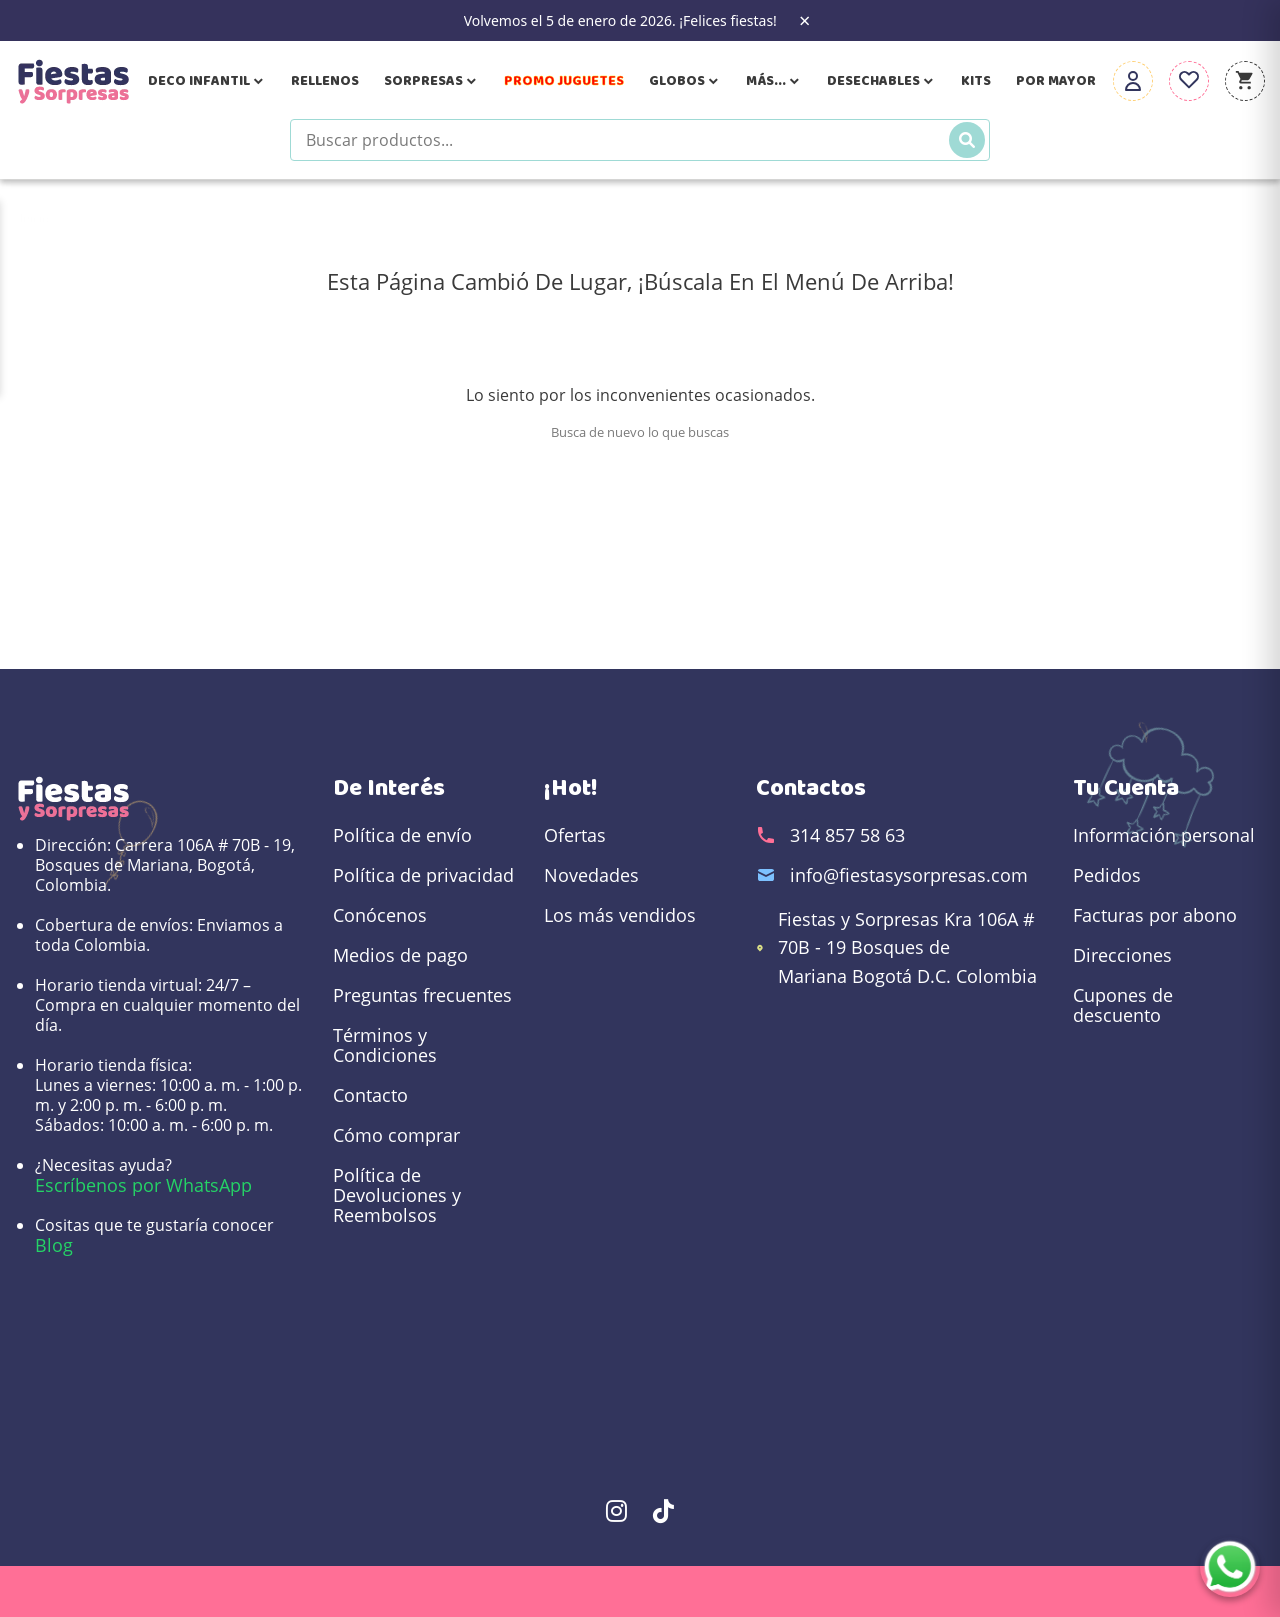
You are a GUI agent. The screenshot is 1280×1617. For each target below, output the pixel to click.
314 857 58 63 (847, 835)
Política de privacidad (423, 875)
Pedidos (1107, 875)
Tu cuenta (1126, 788)
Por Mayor (1056, 81)
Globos (685, 81)
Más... (774, 81)
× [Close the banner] (804, 21)
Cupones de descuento (1123, 1005)
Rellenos (325, 81)
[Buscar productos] (640, 140)
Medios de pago (400, 955)
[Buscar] (967, 140)
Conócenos (380, 915)
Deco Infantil (207, 81)
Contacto (370, 1095)
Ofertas (575, 835)
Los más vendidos (620, 915)
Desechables (881, 81)
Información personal (1164, 835)
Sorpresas (431, 81)
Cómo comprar (396, 1135)
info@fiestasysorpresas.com (909, 875)
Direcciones (1122, 955)
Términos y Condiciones (385, 1045)
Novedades (591, 875)
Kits (976, 81)
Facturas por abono (1155, 915)
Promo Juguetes (564, 81)
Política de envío (402, 835)
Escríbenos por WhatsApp (143, 1185)
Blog (54, 1245)
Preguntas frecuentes (422, 995)
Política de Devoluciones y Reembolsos (397, 1195)
